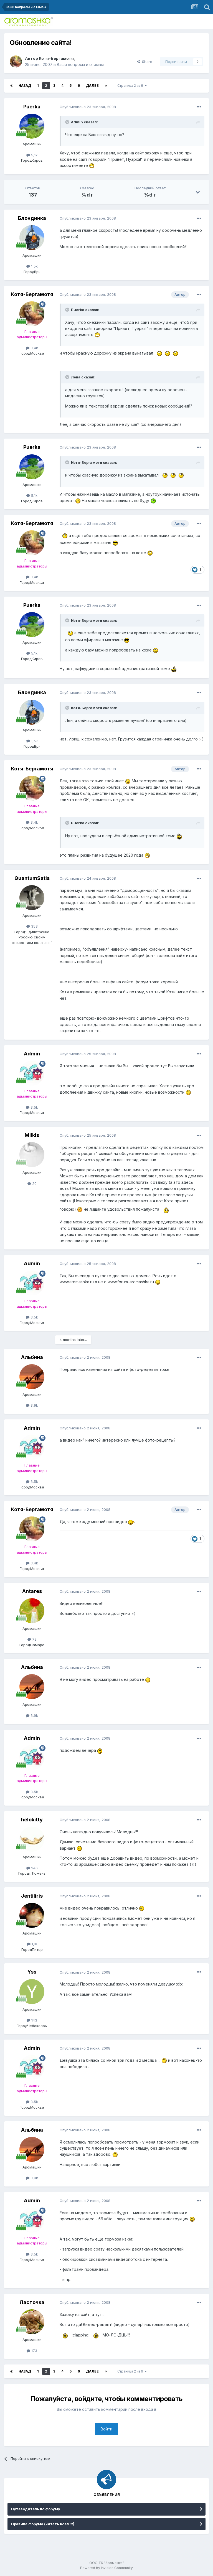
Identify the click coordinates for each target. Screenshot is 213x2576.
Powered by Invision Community (106, 2568)
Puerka (31, 107)
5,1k (31, 155)
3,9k (32, 1405)
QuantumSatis (32, 878)
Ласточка (31, 2302)
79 (32, 1639)
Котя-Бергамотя (56, 58)
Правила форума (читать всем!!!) (42, 2524)
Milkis (32, 1135)
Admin (32, 1054)
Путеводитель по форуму (35, 2509)
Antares (32, 1591)
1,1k (32, 1944)
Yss (31, 1972)
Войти (106, 2429)
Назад (25, 85)
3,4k (32, 348)
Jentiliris (32, 1896)
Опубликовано (88, 107)
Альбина (32, 1357)
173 (32, 2350)
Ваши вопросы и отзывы (80, 64)
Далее (92, 85)
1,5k (32, 266)
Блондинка (32, 218)
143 (32, 2020)
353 (32, 926)
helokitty (32, 1819)
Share (144, 61)
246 (32, 1868)
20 (32, 1183)
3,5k (32, 1107)
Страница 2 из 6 (132, 85)
